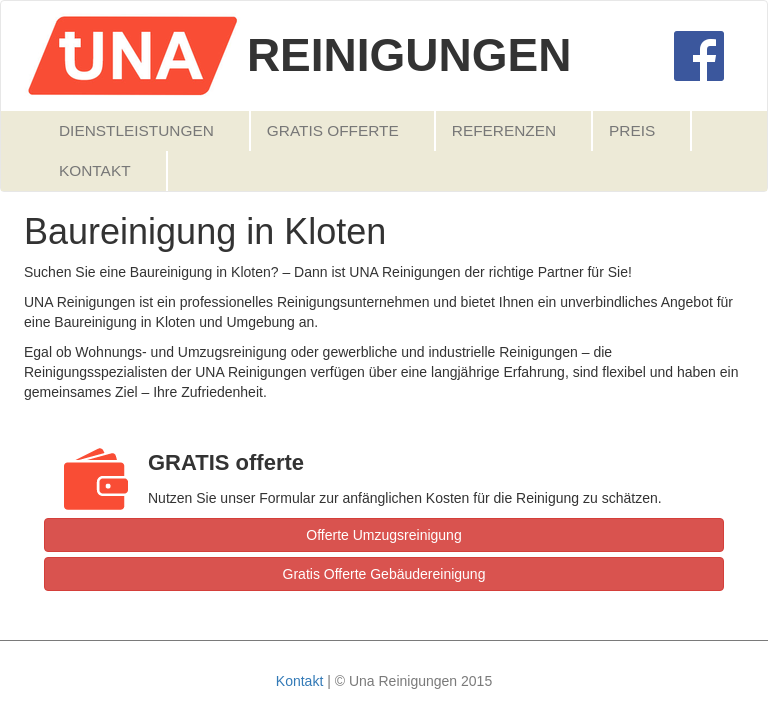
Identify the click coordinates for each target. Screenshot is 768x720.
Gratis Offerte (333, 130)
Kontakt (95, 170)
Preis (632, 130)
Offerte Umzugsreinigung (383, 535)
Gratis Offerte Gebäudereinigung (384, 574)
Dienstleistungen (136, 130)
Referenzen (504, 130)
